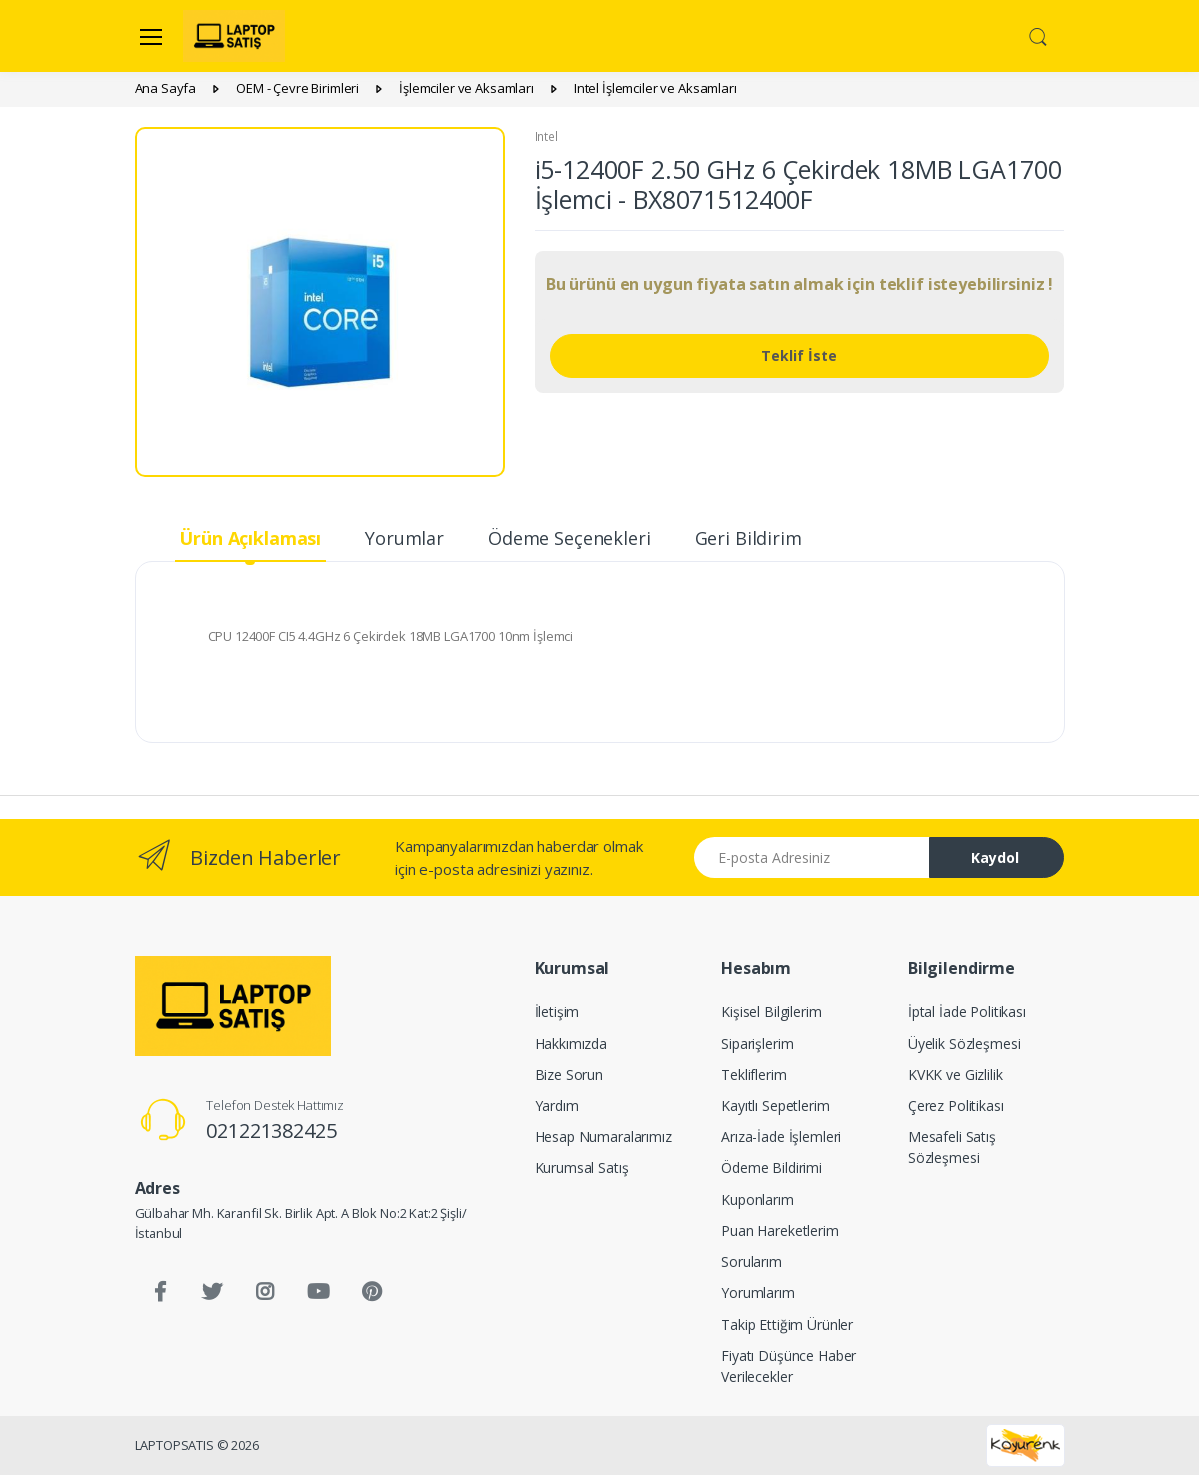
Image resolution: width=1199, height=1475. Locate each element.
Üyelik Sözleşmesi (964, 1043)
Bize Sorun (569, 1074)
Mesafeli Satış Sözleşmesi (952, 1147)
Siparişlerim (757, 1043)
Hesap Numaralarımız (603, 1136)
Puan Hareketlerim (780, 1230)
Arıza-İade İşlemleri (781, 1136)
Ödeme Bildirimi (771, 1167)
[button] (1038, 35)
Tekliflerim (753, 1074)
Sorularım (751, 1261)
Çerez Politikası (956, 1105)
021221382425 (271, 1130)
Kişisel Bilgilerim (771, 1011)
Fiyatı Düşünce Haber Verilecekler (788, 1366)
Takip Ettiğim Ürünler (787, 1324)
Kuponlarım (757, 1199)
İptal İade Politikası (967, 1011)
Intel (546, 136)
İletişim (557, 1011)
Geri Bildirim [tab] (748, 538)
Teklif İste (799, 355)
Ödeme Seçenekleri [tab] (569, 538)
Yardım (557, 1105)
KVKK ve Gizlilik (955, 1074)
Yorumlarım (758, 1292)
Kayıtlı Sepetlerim (775, 1105)
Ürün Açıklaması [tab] (250, 538)
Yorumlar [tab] (404, 538)
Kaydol (995, 857)
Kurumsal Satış (582, 1167)
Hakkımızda (571, 1043)
